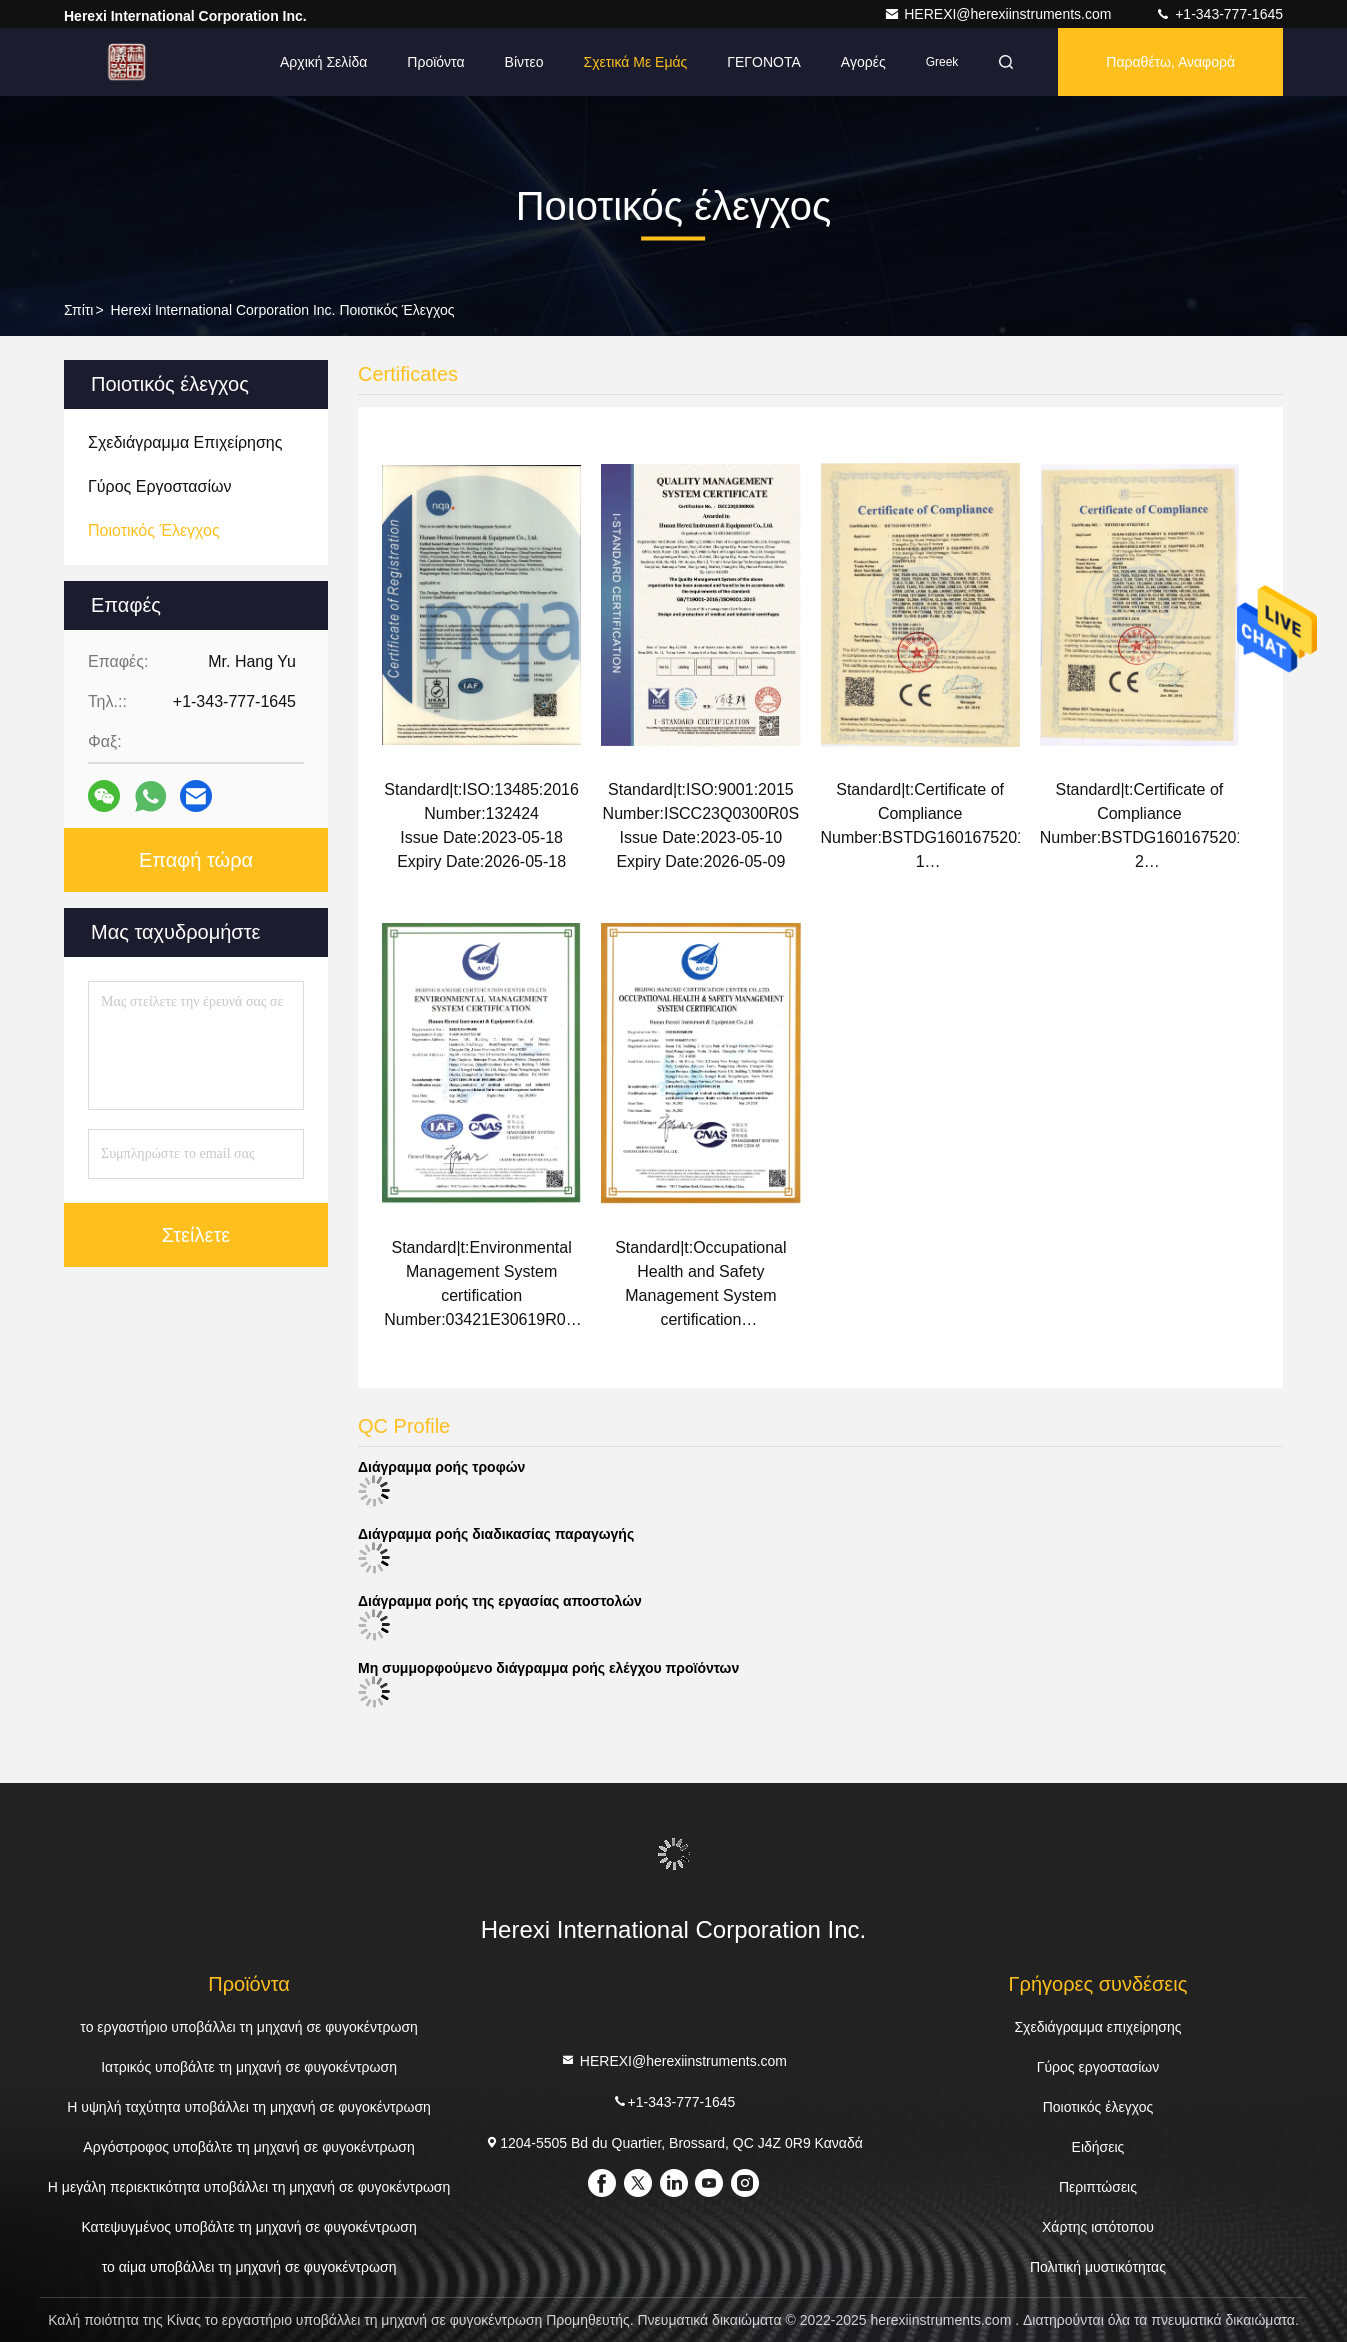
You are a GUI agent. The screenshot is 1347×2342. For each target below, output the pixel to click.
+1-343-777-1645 (1219, 14)
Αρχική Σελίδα (323, 62)
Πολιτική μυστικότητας (1098, 2267)
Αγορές (863, 62)
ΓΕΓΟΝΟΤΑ (764, 62)
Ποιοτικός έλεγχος (1098, 2107)
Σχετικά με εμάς (636, 62)
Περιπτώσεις (1098, 2187)
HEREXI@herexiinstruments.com (999, 14)
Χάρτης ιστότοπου (1098, 2227)
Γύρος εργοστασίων (1098, 2067)
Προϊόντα (435, 62)
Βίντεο (524, 62)
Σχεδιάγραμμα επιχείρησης (1097, 2027)
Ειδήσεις (1098, 2147)
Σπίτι (78, 310)
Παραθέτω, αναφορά (1170, 62)
